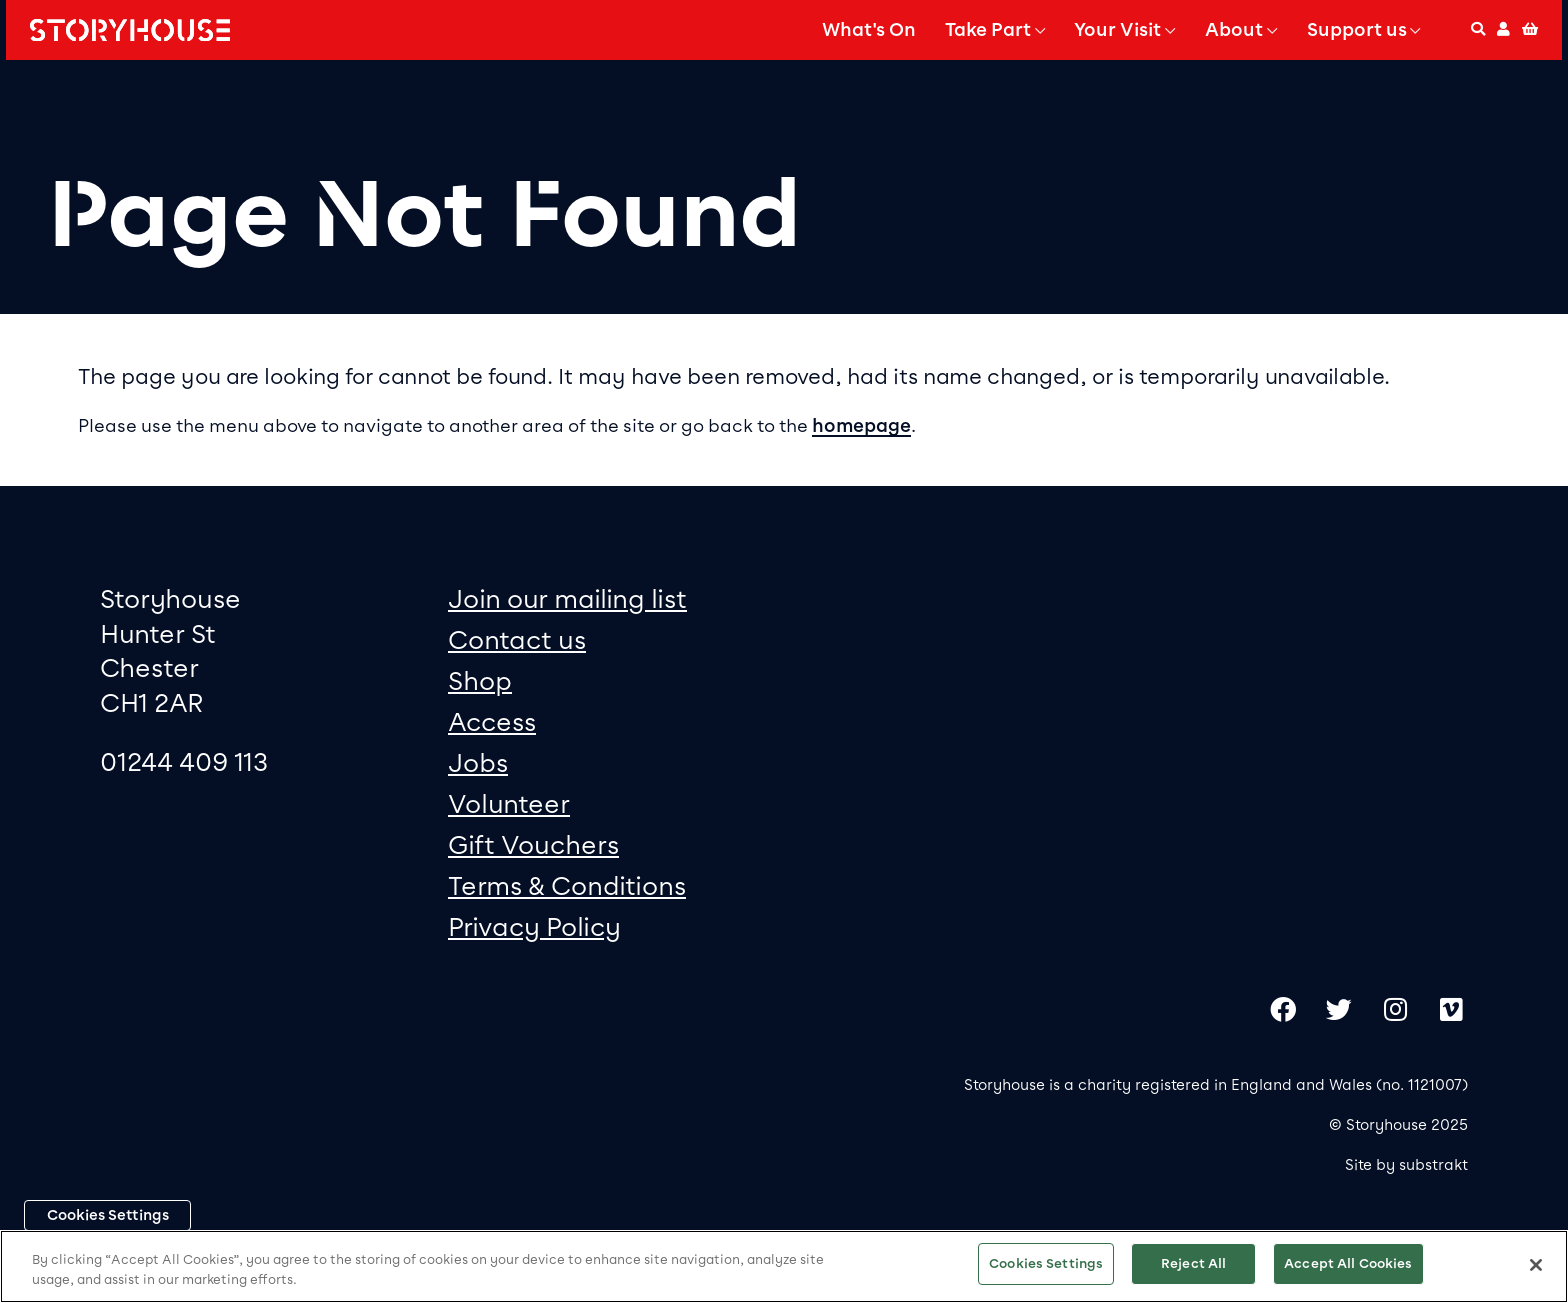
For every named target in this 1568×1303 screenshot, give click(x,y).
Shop (480, 680)
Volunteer (509, 803)
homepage (861, 426)
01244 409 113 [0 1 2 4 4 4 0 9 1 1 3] (184, 761)
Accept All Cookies (1348, 1263)
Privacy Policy (534, 926)
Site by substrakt (1406, 1165)
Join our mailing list (567, 598)
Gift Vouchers (533, 844)
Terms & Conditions (567, 885)
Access (492, 721)
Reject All (1193, 1263)
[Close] (1536, 1265)
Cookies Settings (108, 1215)
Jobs (478, 762)
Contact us (517, 639)
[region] (784, 1266)
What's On (869, 30)
